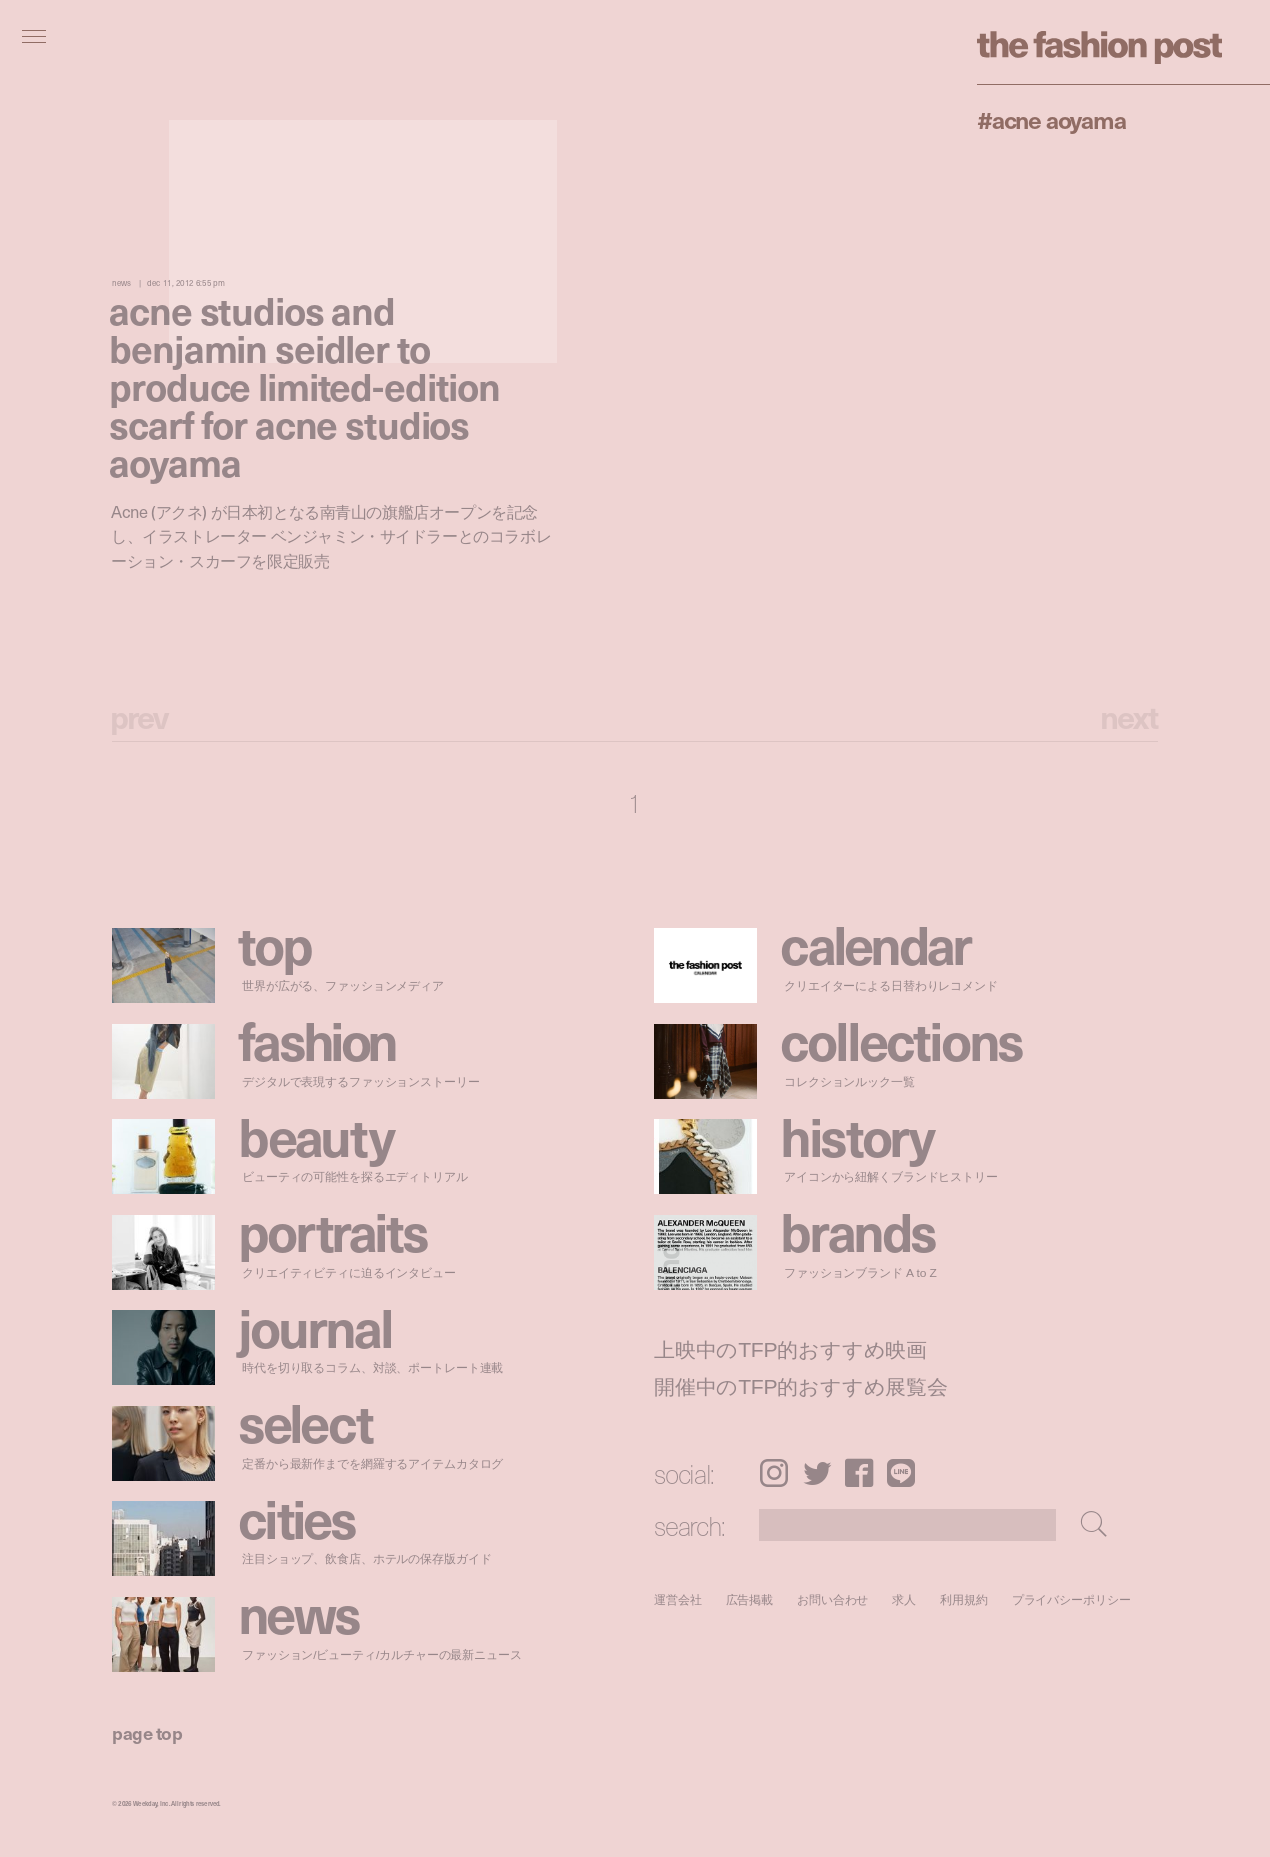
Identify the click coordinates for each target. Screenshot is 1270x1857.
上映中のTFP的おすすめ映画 (790, 1350)
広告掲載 (750, 1599)
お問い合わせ (832, 1599)
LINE (901, 1473)
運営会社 (678, 1599)
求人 (905, 1599)
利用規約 (964, 1599)
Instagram (774, 1473)
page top (147, 1732)
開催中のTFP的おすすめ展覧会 (801, 1387)
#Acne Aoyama (1051, 119)
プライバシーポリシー (1071, 1599)
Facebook (859, 1473)
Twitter (817, 1473)
